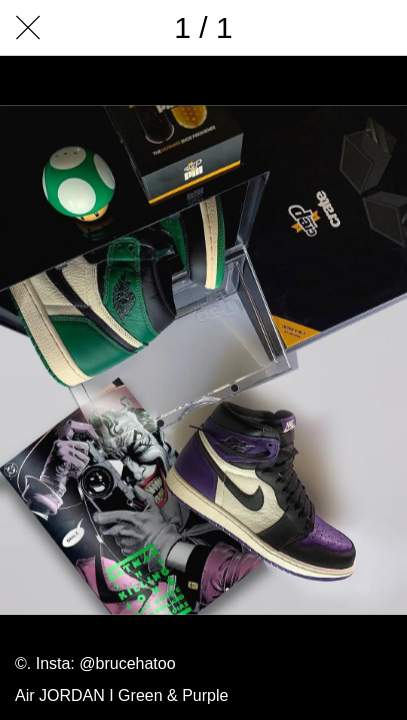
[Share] (275, 28)
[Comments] (327, 28)
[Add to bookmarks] (379, 28)
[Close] (28, 28)
